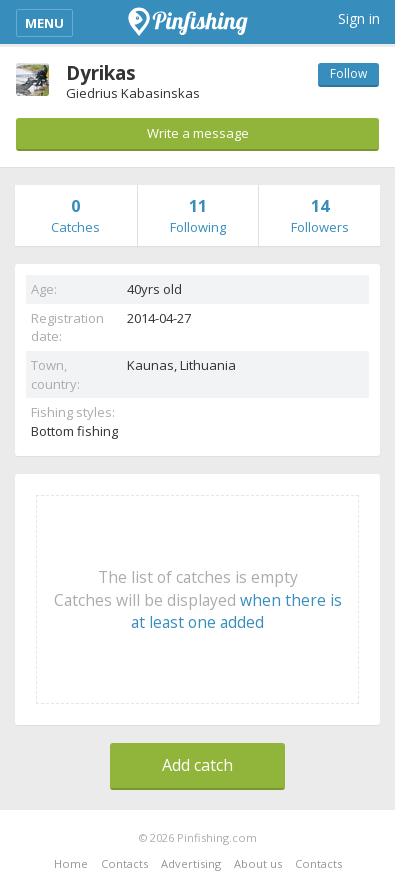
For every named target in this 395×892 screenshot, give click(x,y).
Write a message (198, 133)
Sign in (359, 18)
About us (258, 863)
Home (71, 863)
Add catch (197, 765)
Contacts (124, 863)
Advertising (191, 863)
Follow (348, 73)
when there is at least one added (236, 611)
